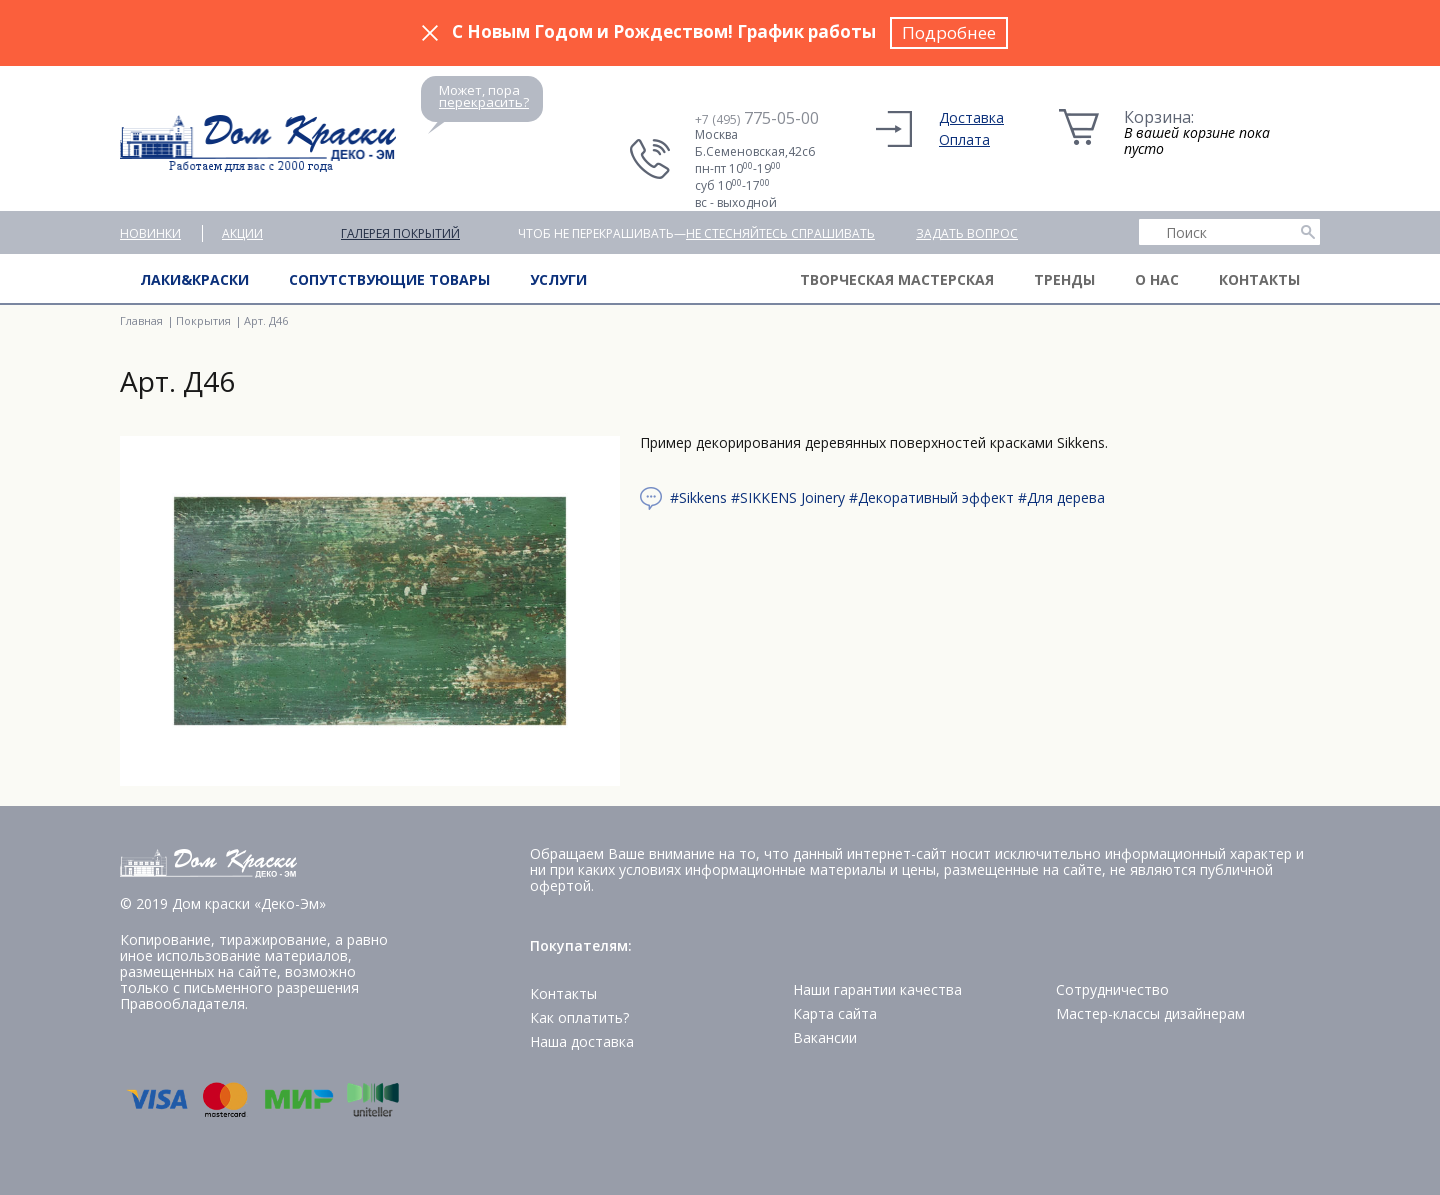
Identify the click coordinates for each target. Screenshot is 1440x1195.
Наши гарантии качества (877, 989)
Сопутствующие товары (389, 279)
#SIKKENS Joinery (788, 497)
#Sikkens (698, 497)
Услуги (558, 279)
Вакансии (825, 1037)
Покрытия (203, 320)
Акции (242, 233)
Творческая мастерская (897, 279)
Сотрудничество (1112, 989)
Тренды (1064, 279)
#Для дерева (1061, 497)
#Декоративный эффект (931, 497)
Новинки (150, 233)
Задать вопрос (967, 233)
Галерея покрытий (400, 233)
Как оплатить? (579, 1017)
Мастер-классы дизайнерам (1150, 1013)
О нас (1157, 279)
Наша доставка (582, 1041)
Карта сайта (835, 1013)
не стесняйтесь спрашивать (780, 233)
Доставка (971, 117)
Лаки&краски (194, 279)
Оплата (964, 139)
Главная (141, 320)
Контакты (1259, 279)
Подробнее (949, 32)
